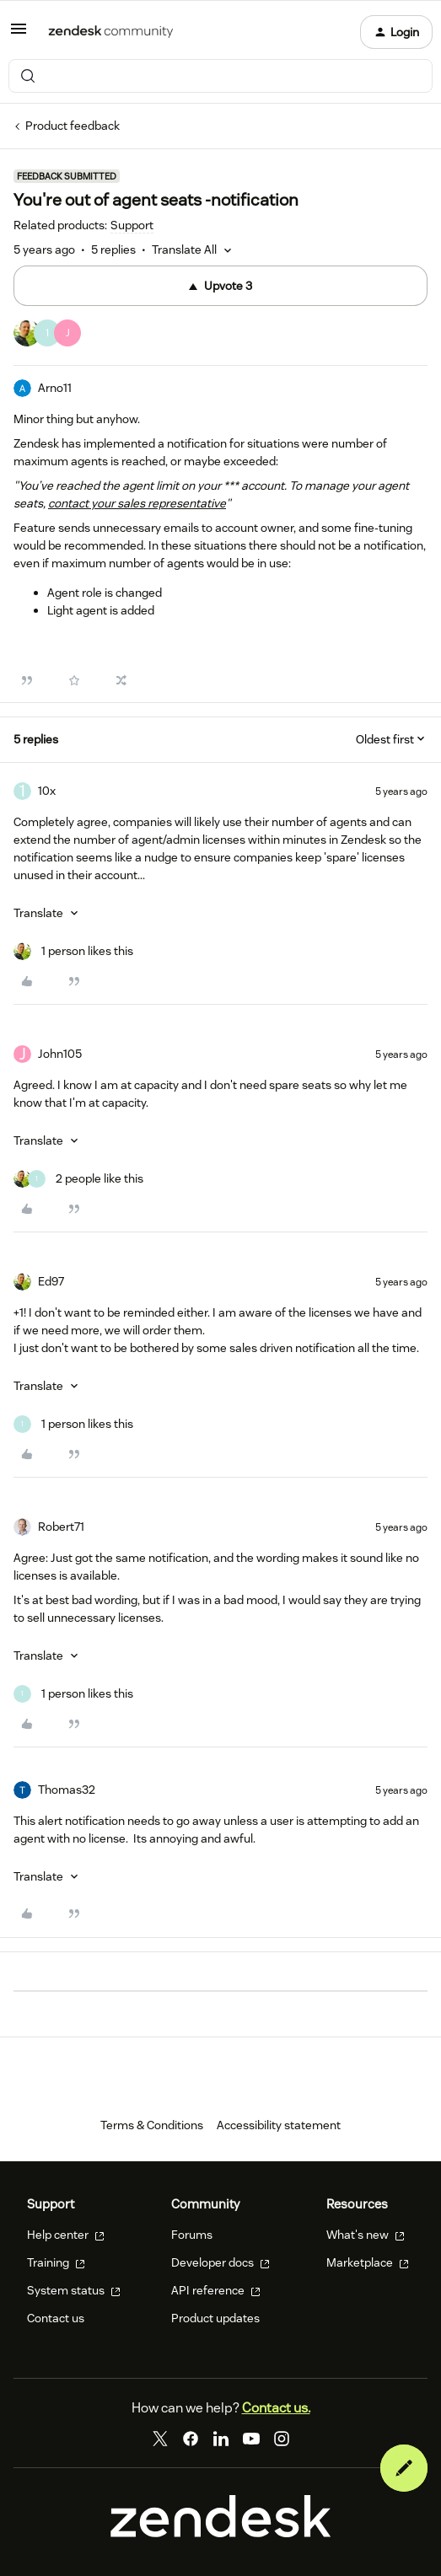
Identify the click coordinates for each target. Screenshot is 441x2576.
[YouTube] (251, 2438)
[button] (18, 34)
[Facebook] (190, 2438)
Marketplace (367, 2262)
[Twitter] (160, 2438)
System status (74, 2290)
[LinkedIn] (220, 2438)
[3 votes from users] (47, 335)
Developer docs (220, 2262)
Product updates (215, 2318)
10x (47, 790)
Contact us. (276, 2408)
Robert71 (61, 1526)
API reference (216, 2290)
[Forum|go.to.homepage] (111, 32)
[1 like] (73, 951)
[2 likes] (78, 1179)
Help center (66, 2234)
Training (56, 2262)
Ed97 (51, 1281)
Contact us (55, 2318)
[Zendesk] (220, 2533)
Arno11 (55, 387)
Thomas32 (66, 1789)
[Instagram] (281, 2438)
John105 (60, 1053)
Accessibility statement (279, 2125)
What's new (365, 2234)
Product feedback (72, 125)
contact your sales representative (137, 503)
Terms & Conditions (151, 2125)
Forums (191, 2234)
